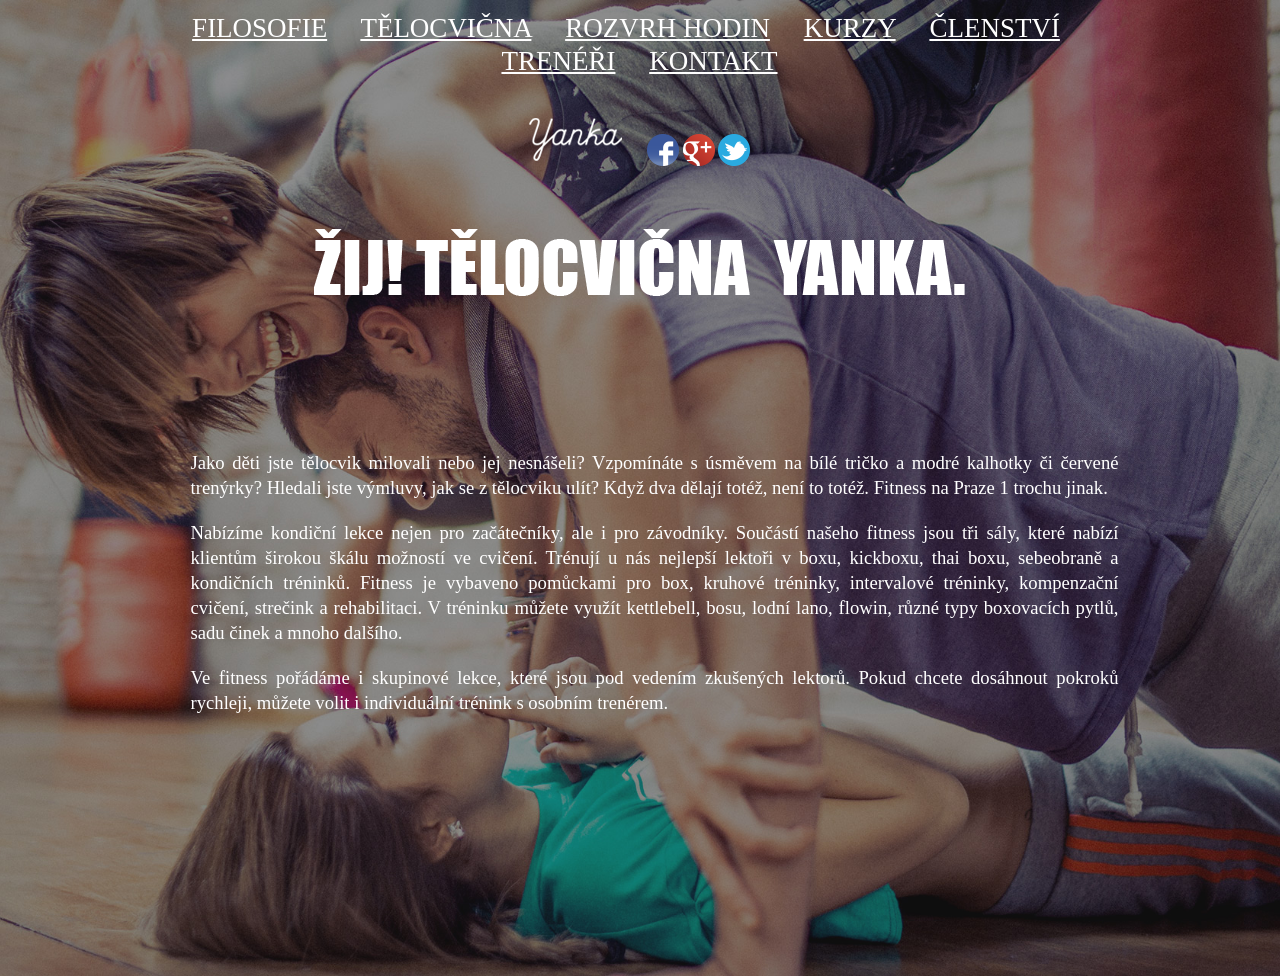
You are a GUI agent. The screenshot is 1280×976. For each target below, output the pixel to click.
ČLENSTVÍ (994, 28)
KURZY (850, 28)
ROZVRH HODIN (667, 28)
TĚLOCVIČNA (445, 28)
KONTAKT (713, 61)
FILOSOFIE (259, 28)
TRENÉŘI (558, 61)
